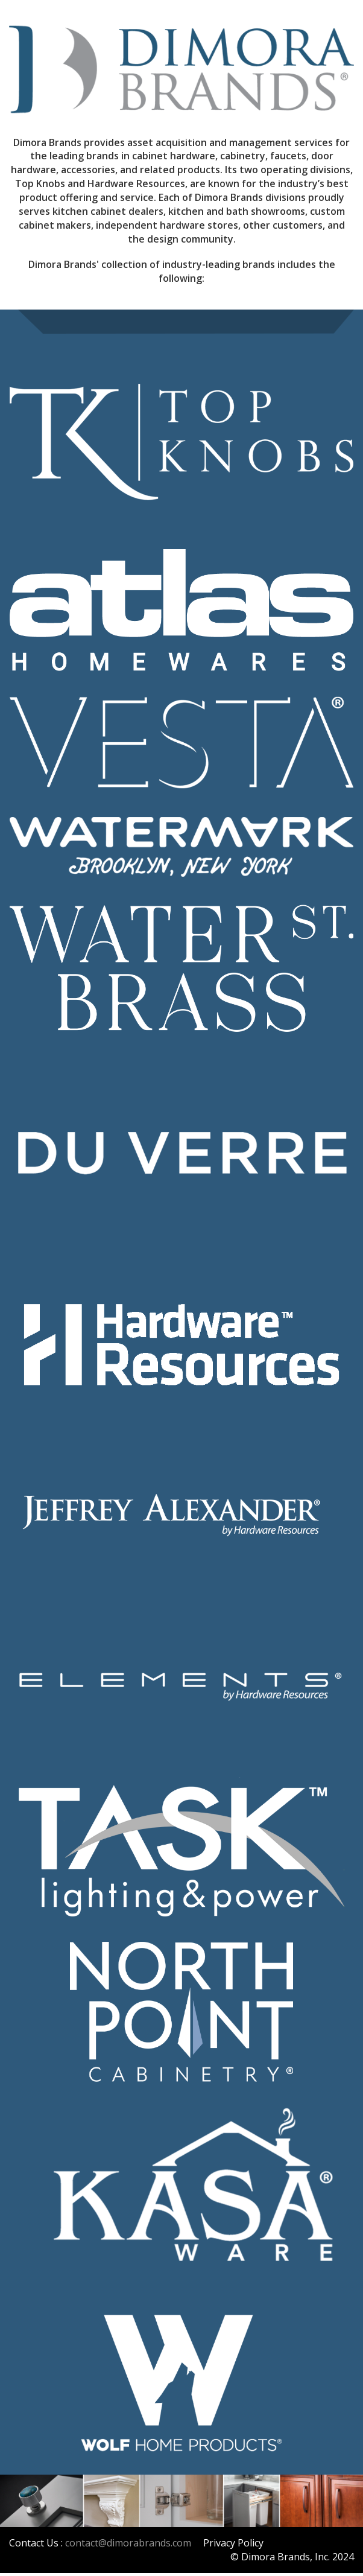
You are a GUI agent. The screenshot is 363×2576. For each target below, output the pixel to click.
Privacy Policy (233, 2542)
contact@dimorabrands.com (128, 2542)
